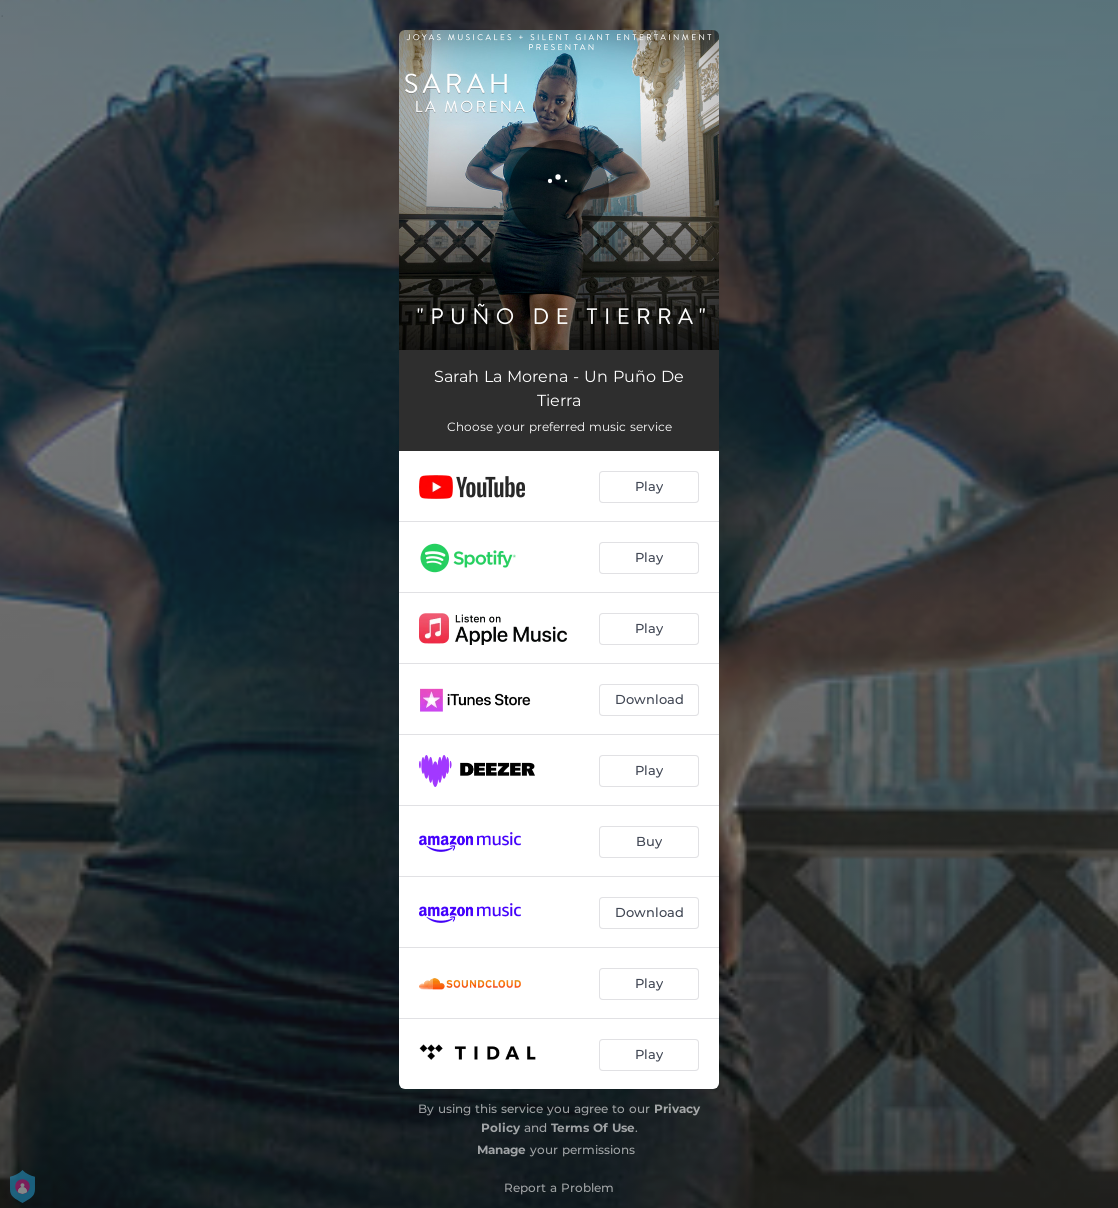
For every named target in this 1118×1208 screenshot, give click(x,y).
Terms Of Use (593, 1127)
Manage (501, 1149)
